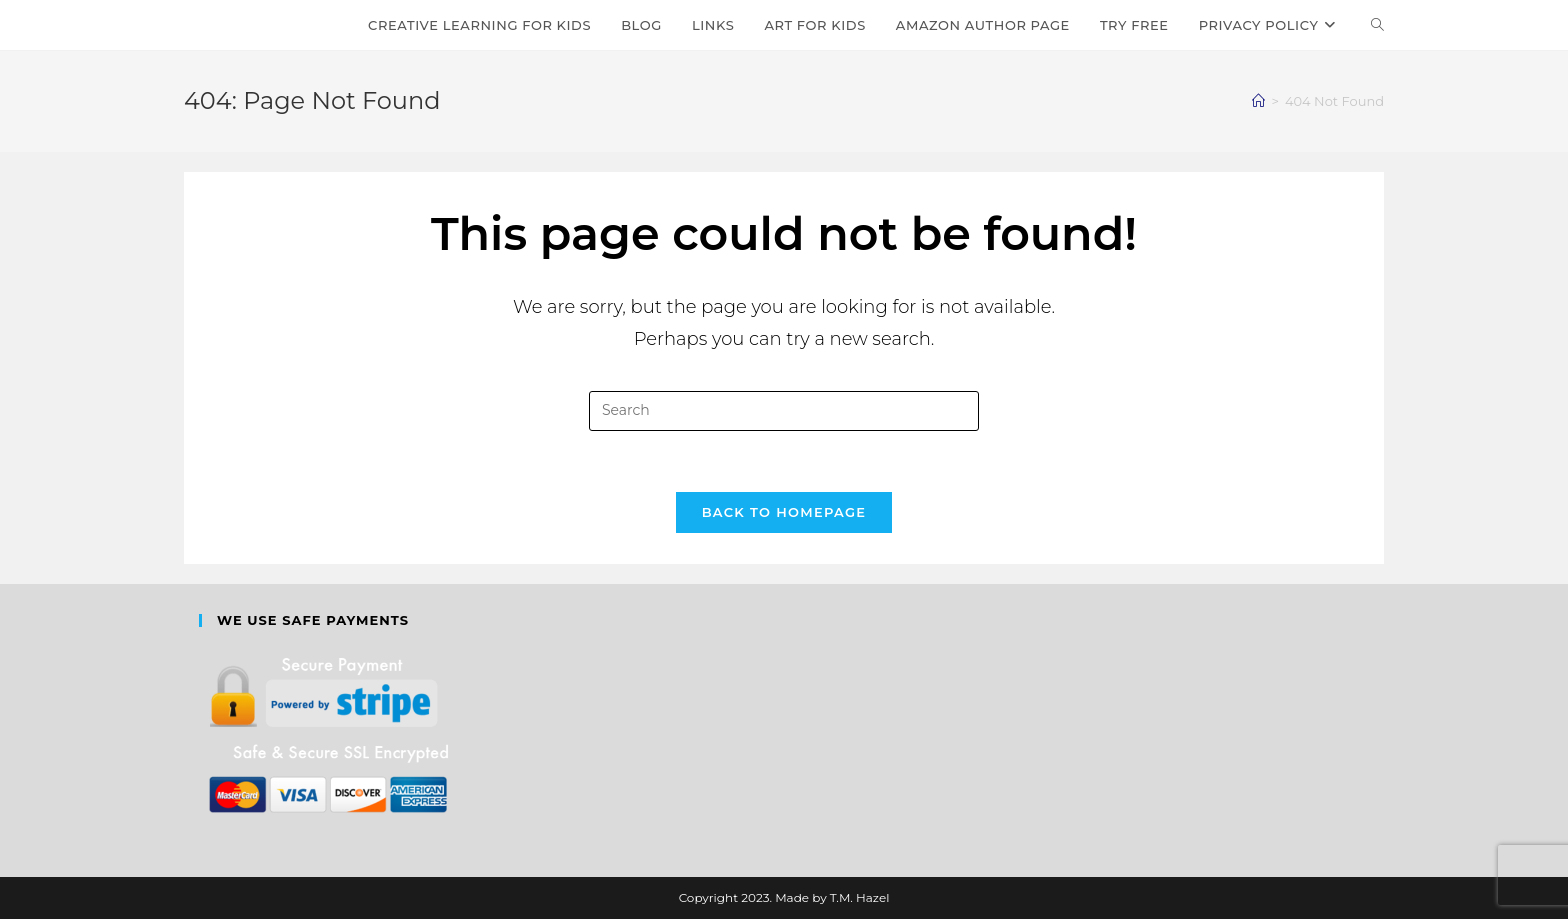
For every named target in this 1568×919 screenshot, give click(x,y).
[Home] (1258, 101)
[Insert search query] (784, 411)
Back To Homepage (784, 512)
